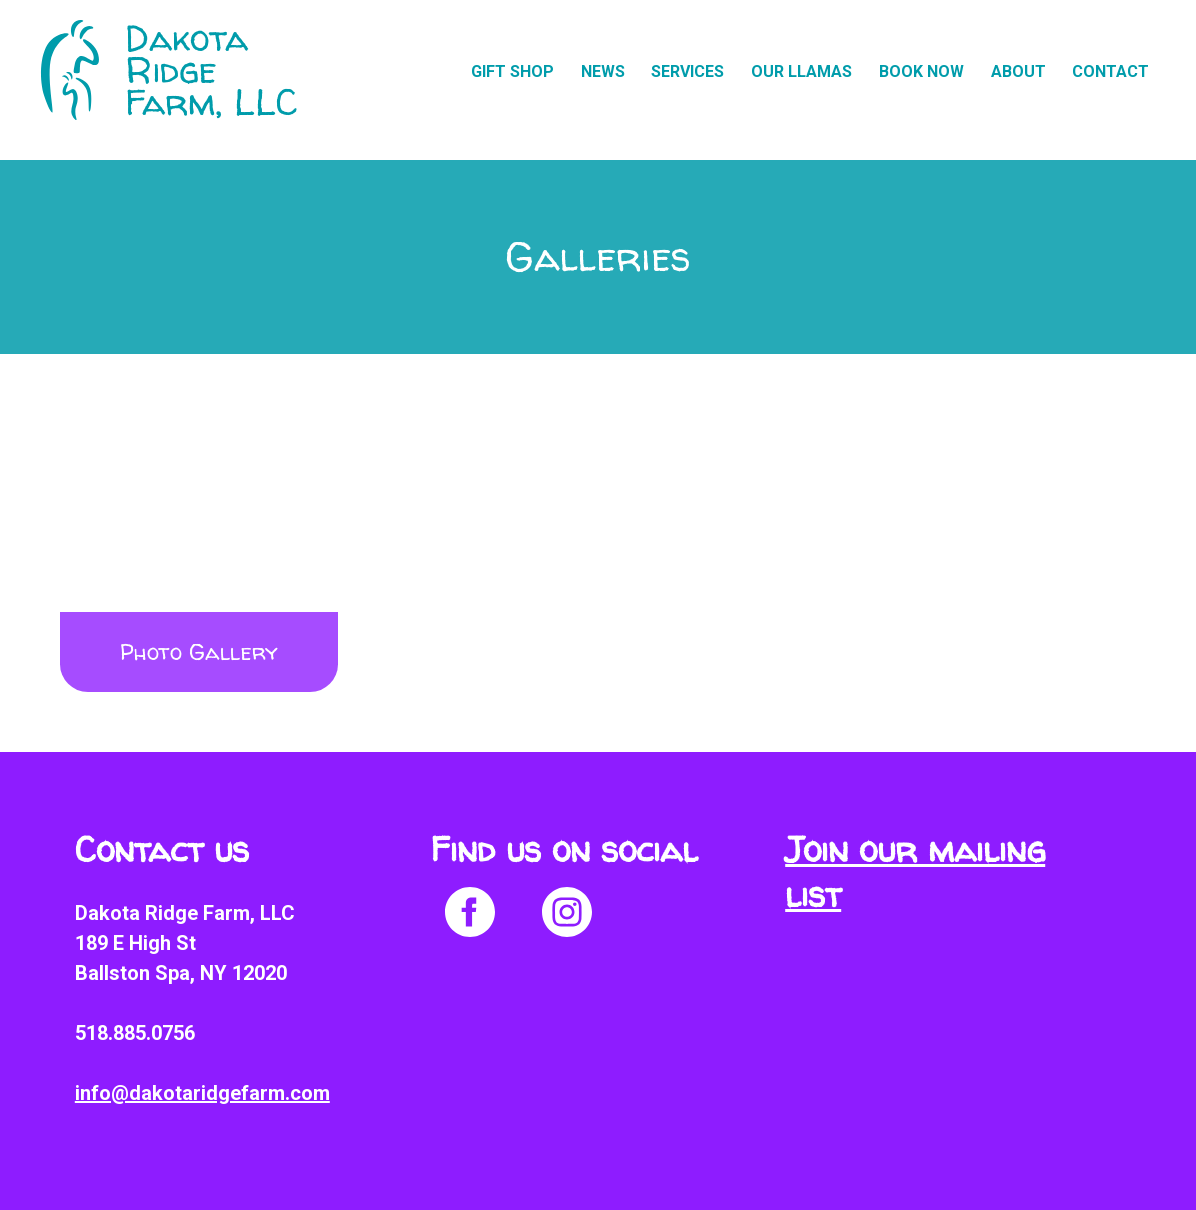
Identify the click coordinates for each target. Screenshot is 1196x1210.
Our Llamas (801, 71)
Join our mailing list (915, 872)
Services (687, 71)
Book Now (921, 71)
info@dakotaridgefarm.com (202, 1093)
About (1018, 71)
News (603, 71)
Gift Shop (512, 71)
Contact (1110, 71)
